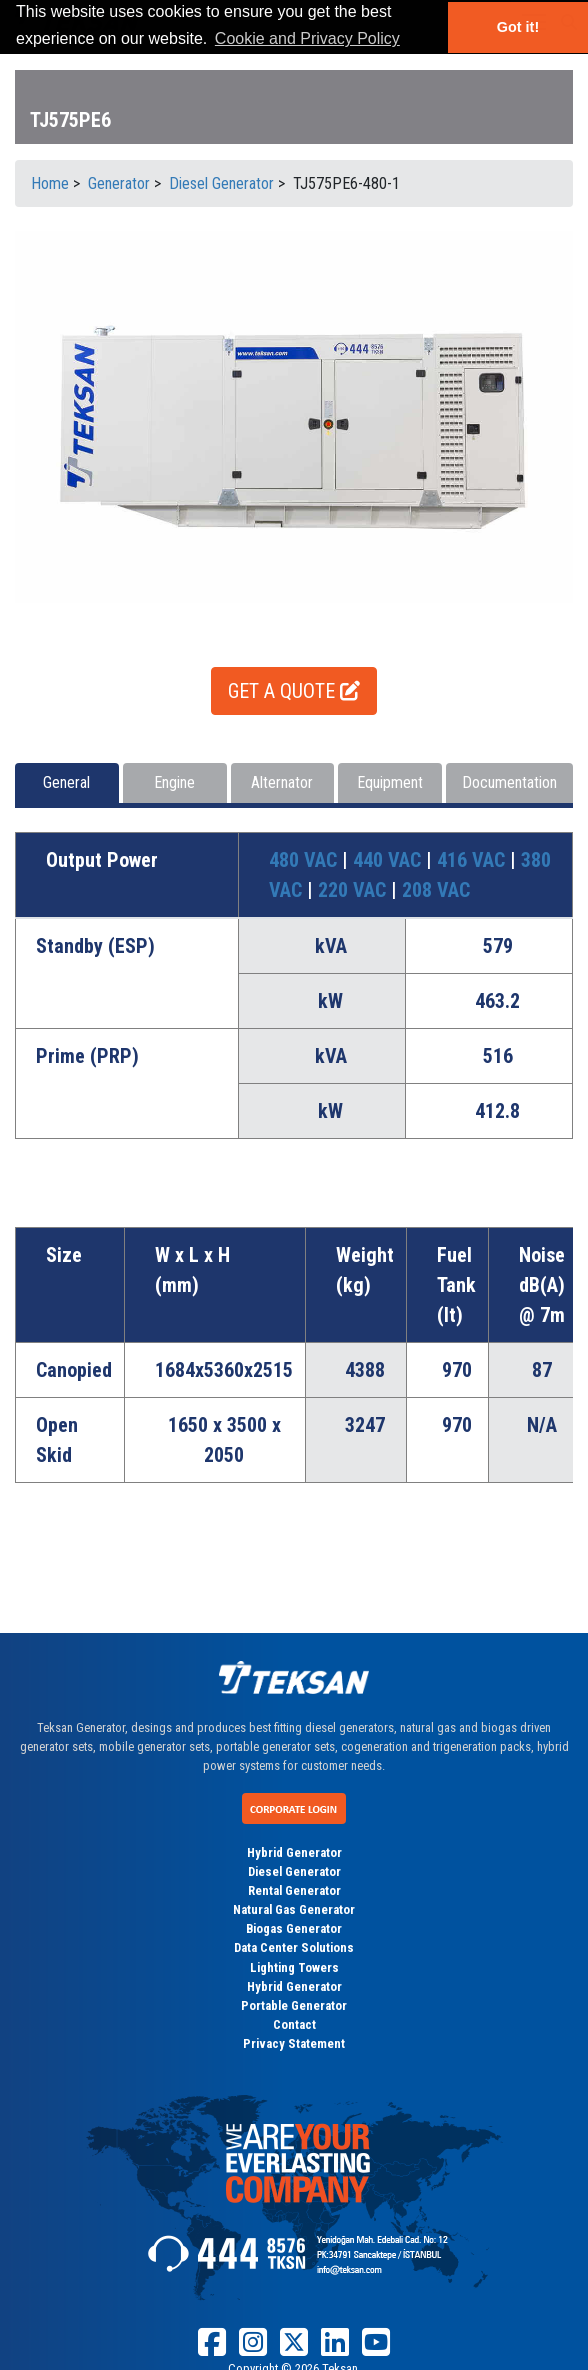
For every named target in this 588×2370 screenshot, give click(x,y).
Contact (294, 2024)
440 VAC (389, 860)
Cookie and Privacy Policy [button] (307, 38)
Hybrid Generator (294, 1852)
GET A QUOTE (294, 691)
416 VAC (473, 860)
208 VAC (436, 890)
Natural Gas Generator (294, 1909)
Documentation (509, 782)
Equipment (390, 782)
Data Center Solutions (294, 1947)
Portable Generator (294, 2005)
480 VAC (305, 860)
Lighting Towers (294, 1967)
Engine (174, 782)
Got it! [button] (518, 27)
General (66, 782)
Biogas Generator (294, 1928)
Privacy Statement (294, 2043)
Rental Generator (294, 1890)
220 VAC (354, 890)
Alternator (282, 782)
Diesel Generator (294, 1871)
